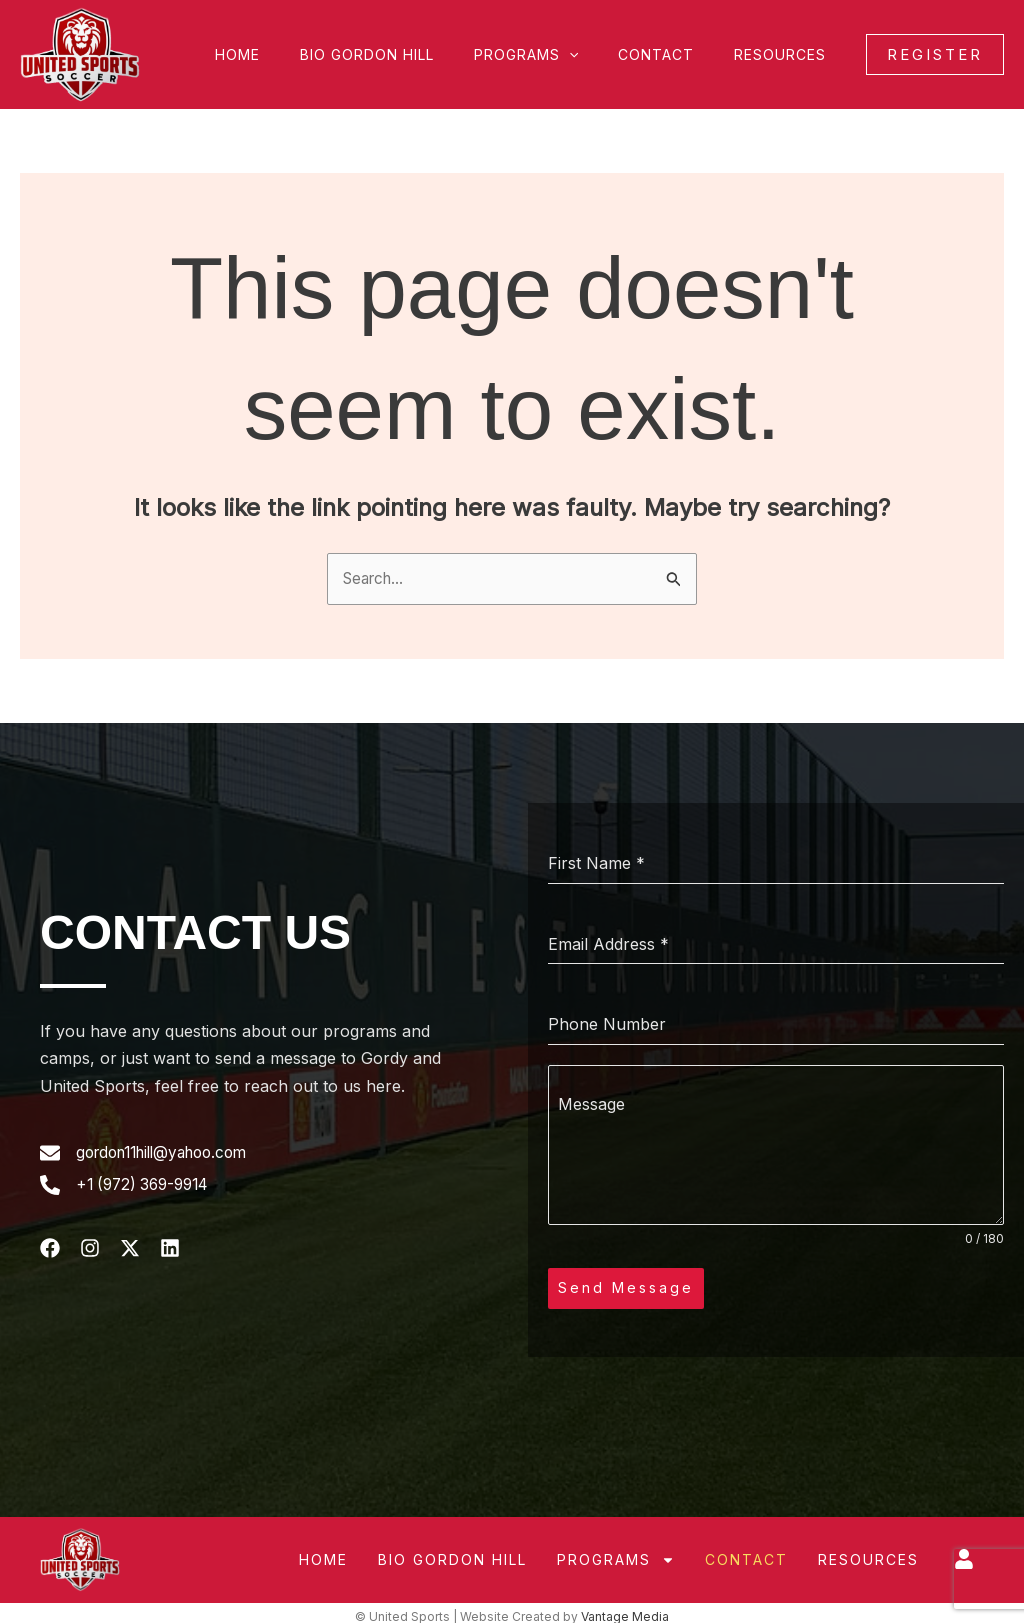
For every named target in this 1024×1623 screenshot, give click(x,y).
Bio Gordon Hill (409, 54)
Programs (556, 55)
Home (291, 54)
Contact (674, 54)
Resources (786, 54)
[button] (599, 55)
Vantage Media (625, 1609)
